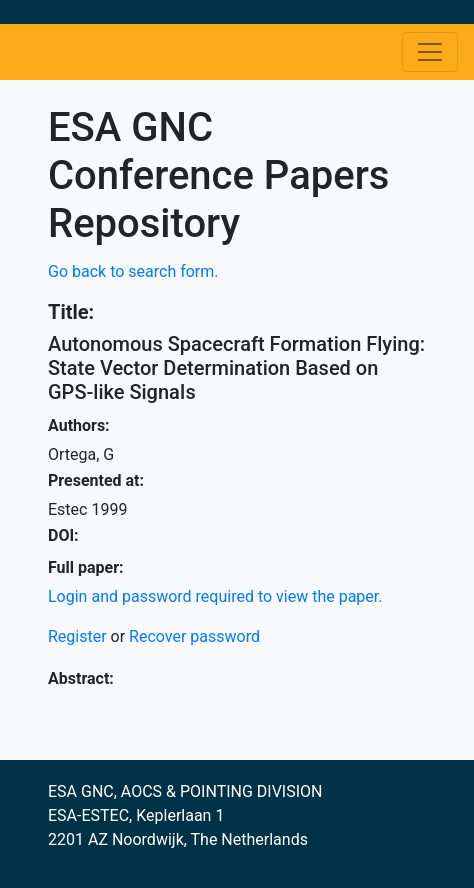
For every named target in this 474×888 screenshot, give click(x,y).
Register (77, 636)
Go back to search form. (133, 271)
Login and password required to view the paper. (215, 596)
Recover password (194, 636)
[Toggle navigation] (430, 52)
